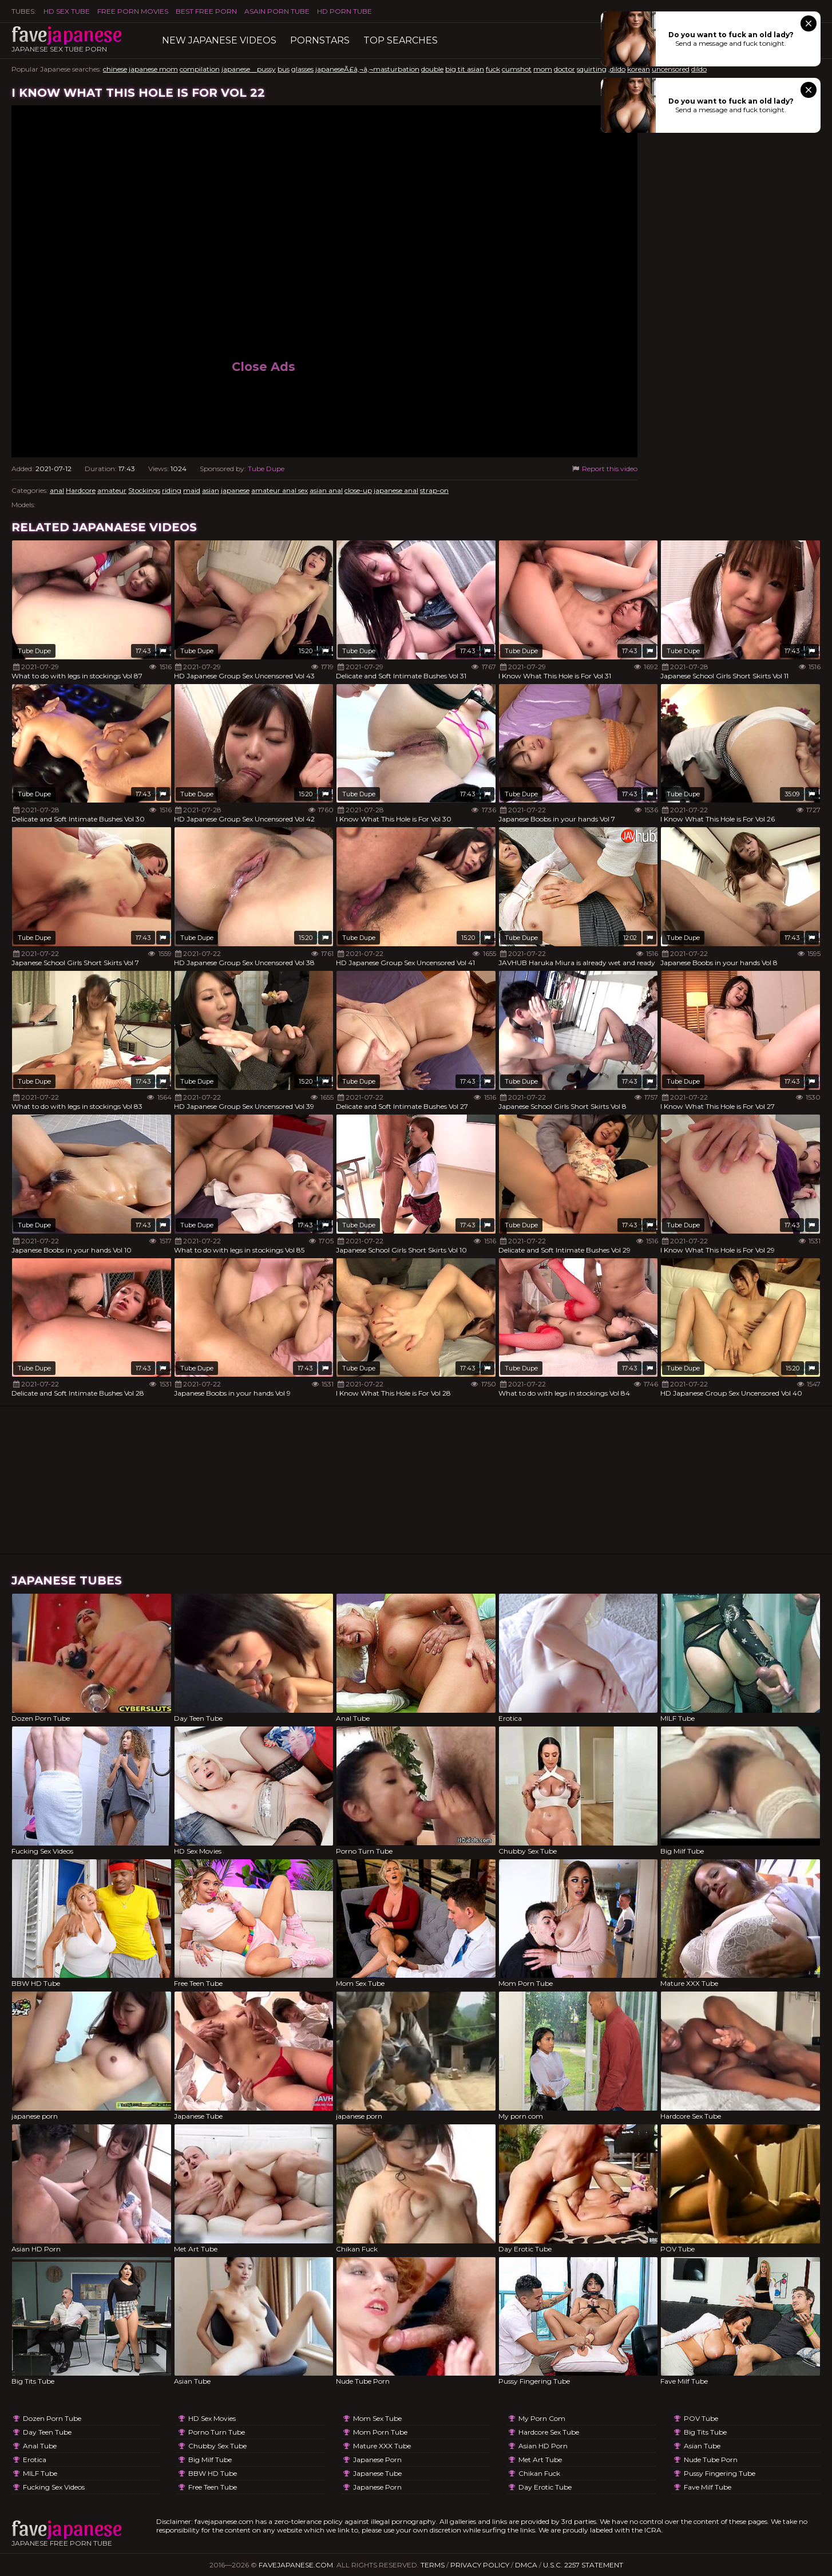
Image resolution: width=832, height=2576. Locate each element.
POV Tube (701, 2418)
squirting (592, 69)
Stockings (144, 490)
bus (284, 69)
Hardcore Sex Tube (548, 2432)
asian (210, 490)
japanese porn (377, 2459)
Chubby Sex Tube (217, 2445)
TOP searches (400, 40)
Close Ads (263, 366)
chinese (115, 69)
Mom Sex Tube (377, 2418)
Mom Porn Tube (380, 2432)
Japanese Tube (377, 2473)
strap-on (434, 490)
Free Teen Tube (212, 2487)
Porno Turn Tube (216, 2432)
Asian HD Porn (543, 2445)
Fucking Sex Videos (54, 2487)
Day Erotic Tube (545, 2487)
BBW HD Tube (212, 2473)
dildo (699, 69)
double (432, 69)
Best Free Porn (206, 11)
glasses (302, 69)
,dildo (616, 69)
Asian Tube (702, 2445)
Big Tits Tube (705, 2432)
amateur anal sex (279, 490)
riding (171, 490)
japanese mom (153, 69)
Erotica (34, 2459)
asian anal (326, 490)
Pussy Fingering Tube (719, 2473)
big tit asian (464, 69)
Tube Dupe (266, 468)
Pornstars (320, 40)
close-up (358, 490)
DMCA (526, 2565)
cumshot (517, 69)
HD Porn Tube (344, 11)
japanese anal (396, 490)
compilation (200, 69)
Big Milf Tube (210, 2459)
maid (191, 490)
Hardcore (81, 490)
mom (542, 69)
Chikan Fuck (539, 2473)
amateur (111, 490)
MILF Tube (40, 2473)
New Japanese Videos (219, 40)
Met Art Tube (540, 2459)
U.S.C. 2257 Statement (583, 2565)
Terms (433, 2565)
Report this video (603, 468)
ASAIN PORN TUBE (277, 11)
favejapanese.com (296, 2565)
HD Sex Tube (66, 11)
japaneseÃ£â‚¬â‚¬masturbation (367, 69)
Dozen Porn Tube (52, 2418)
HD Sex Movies (212, 2418)
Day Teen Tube (47, 2432)
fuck (493, 69)
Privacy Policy (479, 2565)
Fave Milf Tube (707, 2487)
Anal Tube (40, 2445)
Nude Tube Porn (711, 2459)
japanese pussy (248, 69)
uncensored (671, 69)
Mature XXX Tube (382, 2445)
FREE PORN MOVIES (132, 11)
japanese (235, 490)
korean (638, 69)
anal (57, 490)
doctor (564, 69)
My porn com (541, 2418)
